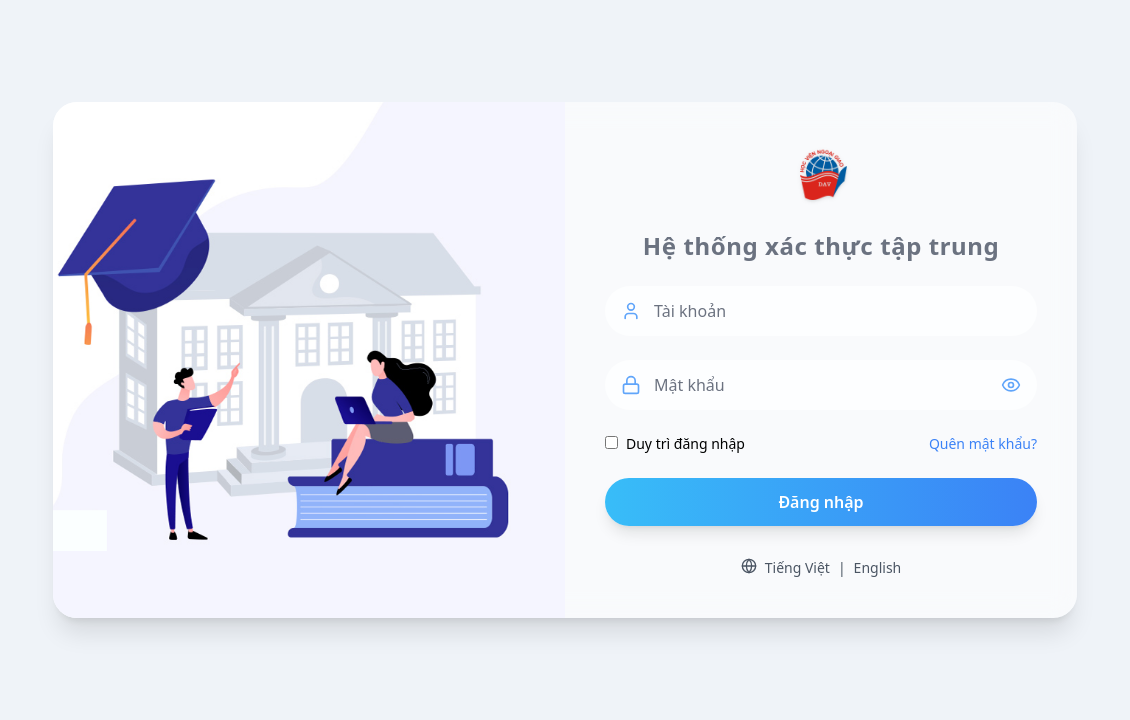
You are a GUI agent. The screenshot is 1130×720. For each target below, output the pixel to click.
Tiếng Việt (797, 567)
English (878, 567)
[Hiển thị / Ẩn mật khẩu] (1019, 385)
